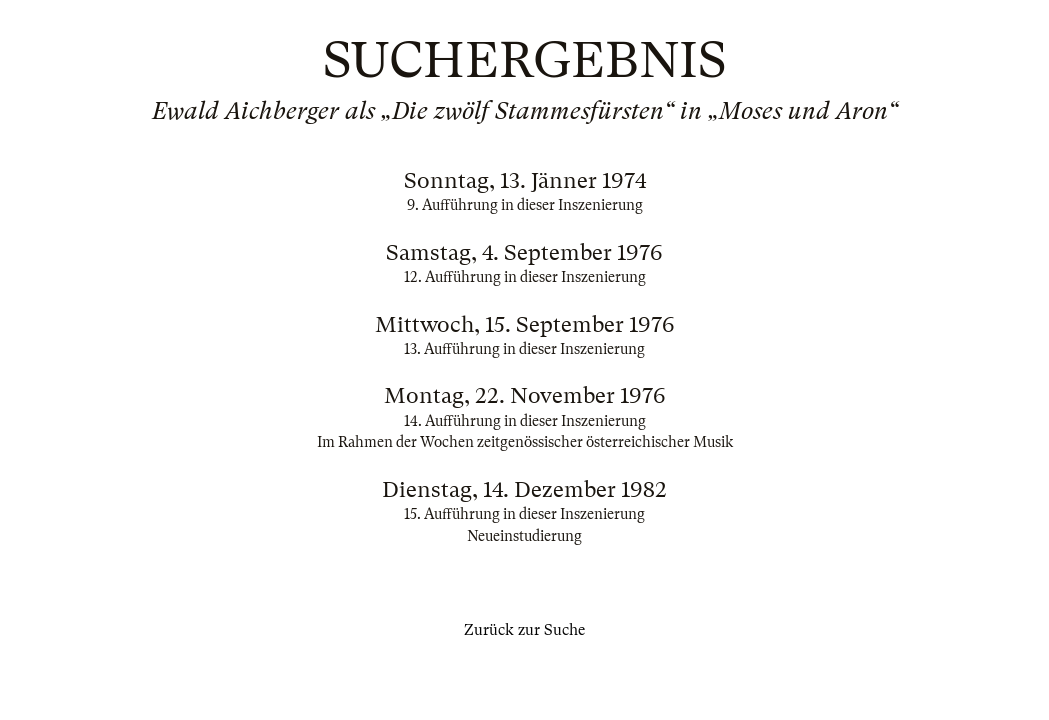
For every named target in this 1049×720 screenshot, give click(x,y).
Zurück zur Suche (524, 630)
